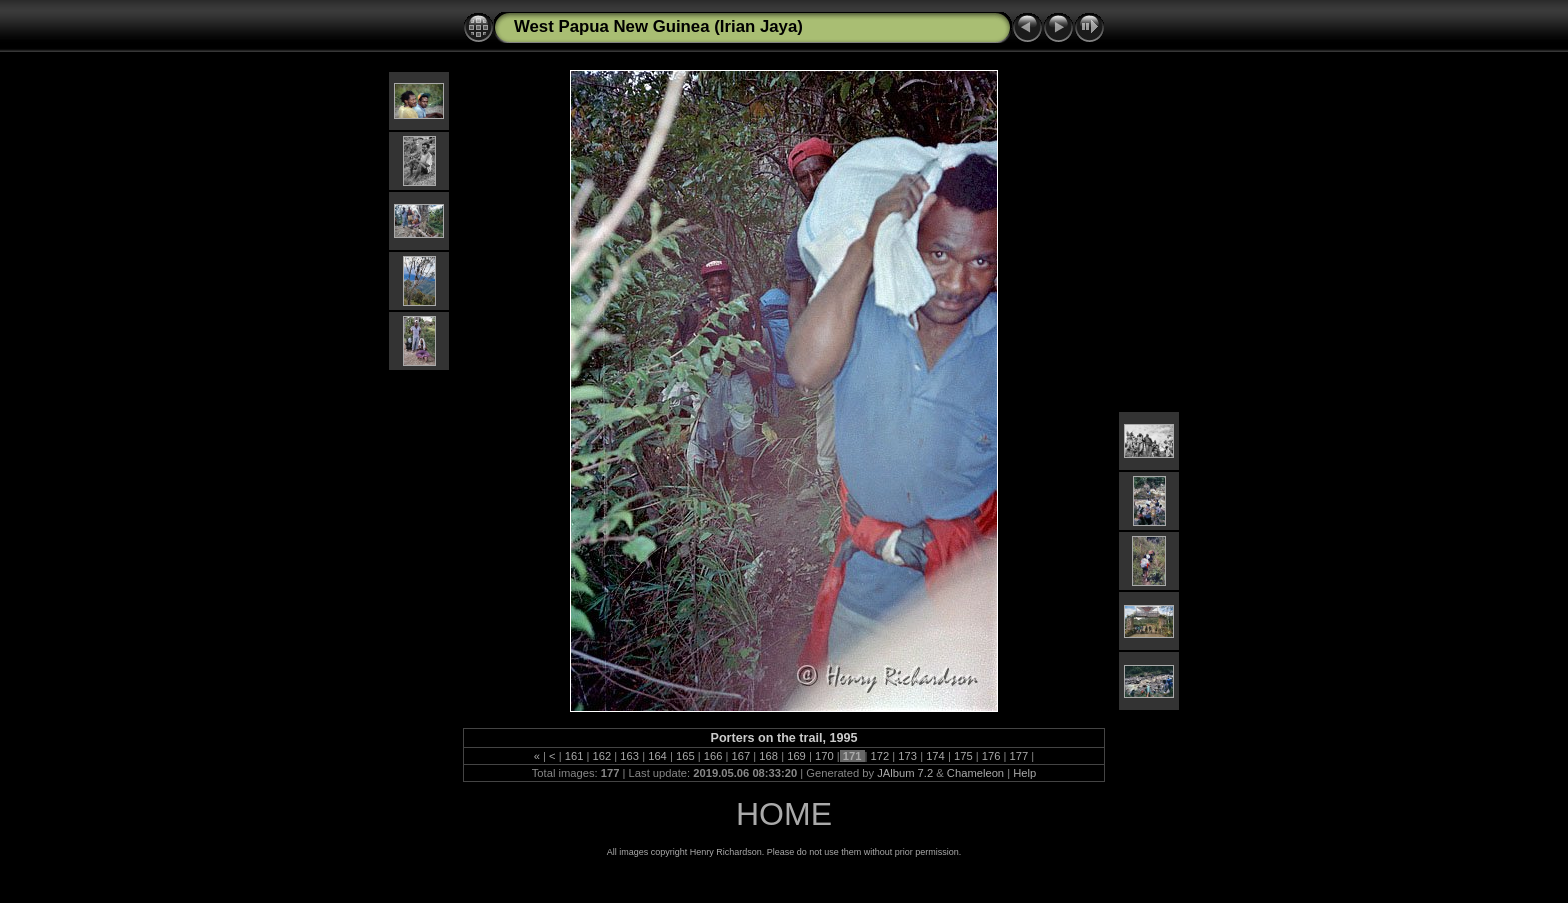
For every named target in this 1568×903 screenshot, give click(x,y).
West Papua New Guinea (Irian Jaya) (658, 26)
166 (713, 756)
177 (1018, 756)
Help (1024, 773)
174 (935, 756)
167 (740, 756)
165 (685, 756)
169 (796, 756)
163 (629, 756)
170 (824, 756)
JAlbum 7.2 (905, 773)
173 (907, 756)
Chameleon (975, 773)
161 (574, 756)
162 (601, 756)
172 (879, 756)
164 (657, 756)
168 (768, 756)
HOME (784, 814)
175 (963, 756)
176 (991, 756)
